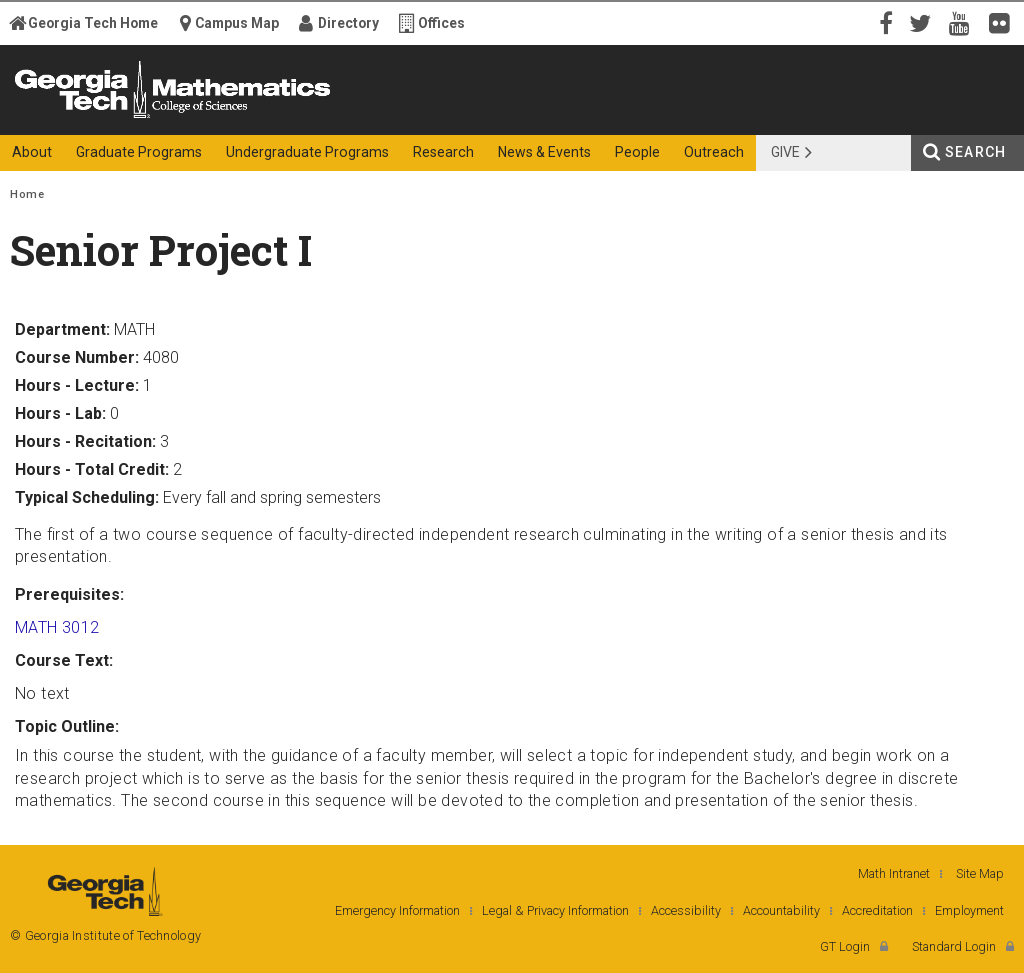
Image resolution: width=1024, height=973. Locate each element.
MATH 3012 (57, 627)
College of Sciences (342, 117)
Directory (348, 23)
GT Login (845, 946)
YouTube (964, 22)
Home (27, 194)
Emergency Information (397, 910)
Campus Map (237, 23)
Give (785, 152)
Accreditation (877, 910)
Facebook (884, 22)
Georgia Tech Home (93, 23)
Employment (969, 910)
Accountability (781, 910)
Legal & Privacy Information (555, 910)
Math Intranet (894, 873)
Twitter (924, 22)
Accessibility (686, 910)
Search (975, 152)
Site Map (980, 873)
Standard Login (954, 946)
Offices (441, 23)
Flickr (1004, 22)
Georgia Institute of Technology (77, 117)
